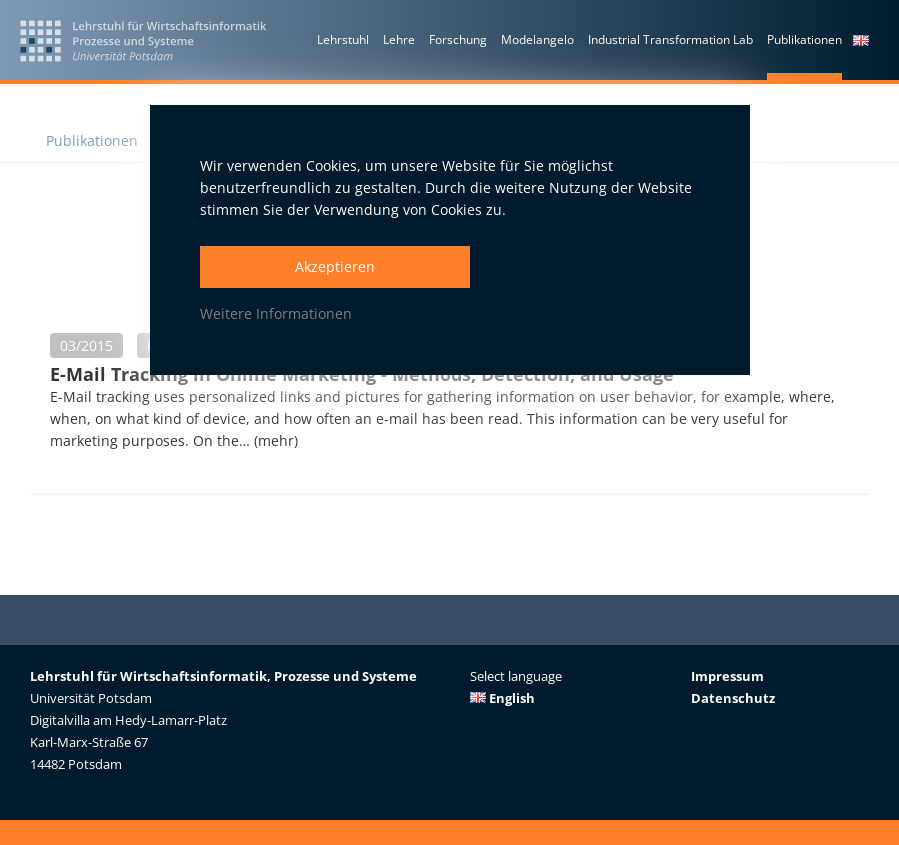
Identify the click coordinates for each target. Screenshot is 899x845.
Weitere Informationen (276, 313)
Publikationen (92, 140)
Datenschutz (733, 698)
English (502, 698)
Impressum (727, 676)
